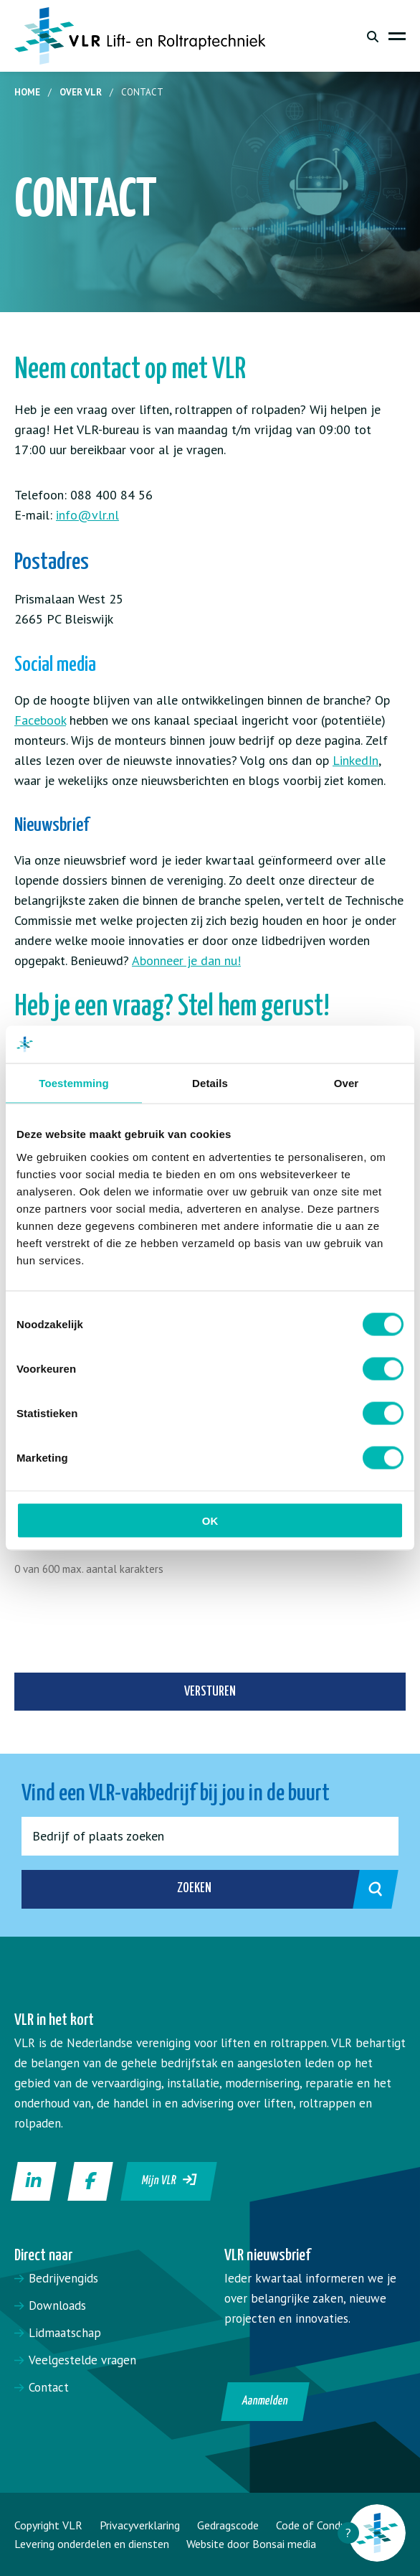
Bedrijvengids (63, 2278)
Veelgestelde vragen (82, 2360)
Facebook (40, 720)
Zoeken (272, 1889)
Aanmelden (266, 2401)
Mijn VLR (169, 2180)
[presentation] (123, 1630)
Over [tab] (346, 1083)
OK (210, 1520)
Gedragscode (228, 2525)
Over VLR (80, 92)
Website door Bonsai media (251, 2544)
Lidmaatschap (65, 2333)
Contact (49, 2387)
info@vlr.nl (87, 515)
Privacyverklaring (140, 2525)
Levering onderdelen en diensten (91, 2544)
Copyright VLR (48, 2525)
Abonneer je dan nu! (186, 960)
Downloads (57, 2305)
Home (27, 92)
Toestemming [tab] (74, 1083)
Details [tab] (210, 1083)
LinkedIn (355, 760)
